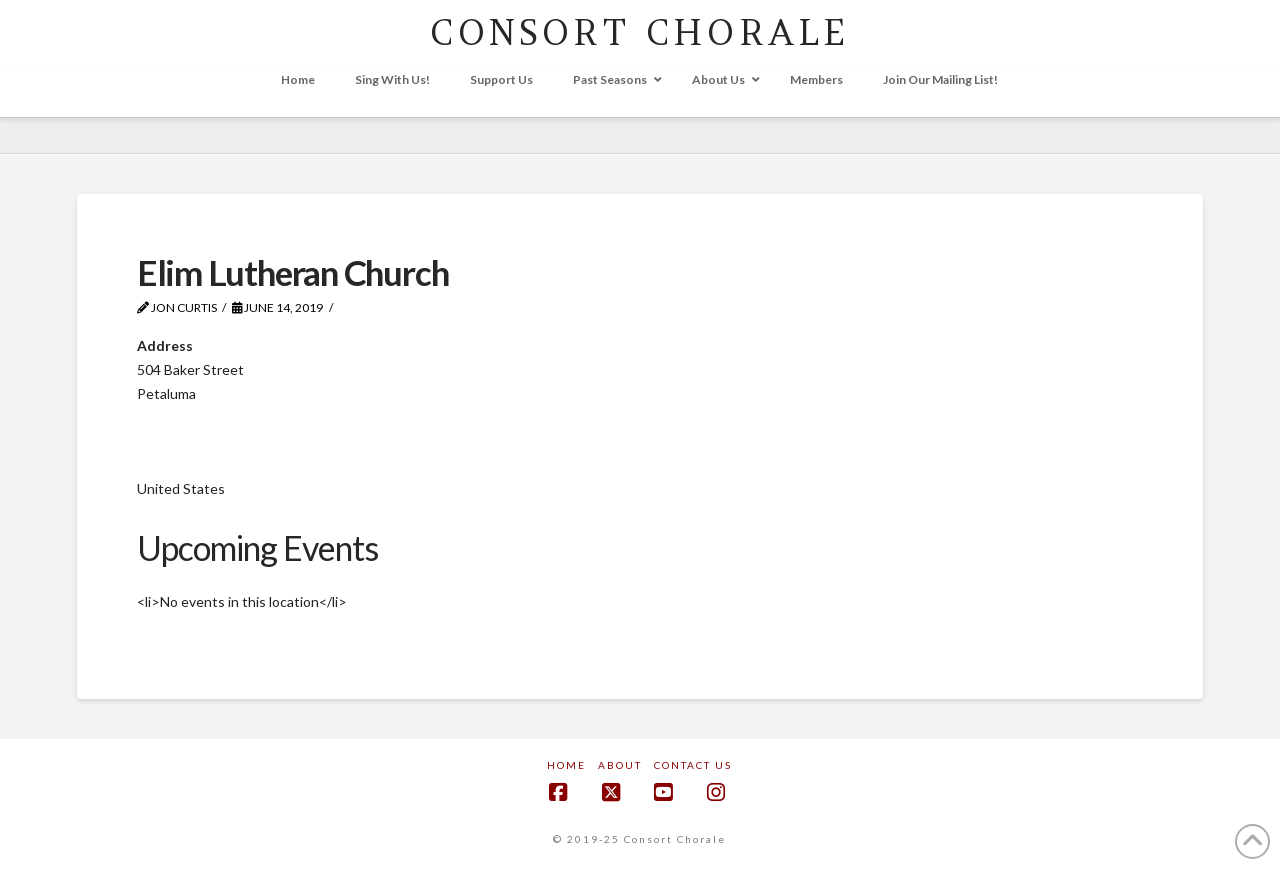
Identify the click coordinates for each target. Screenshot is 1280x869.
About (620, 765)
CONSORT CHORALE (639, 32)
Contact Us (693, 765)
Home (566, 765)
